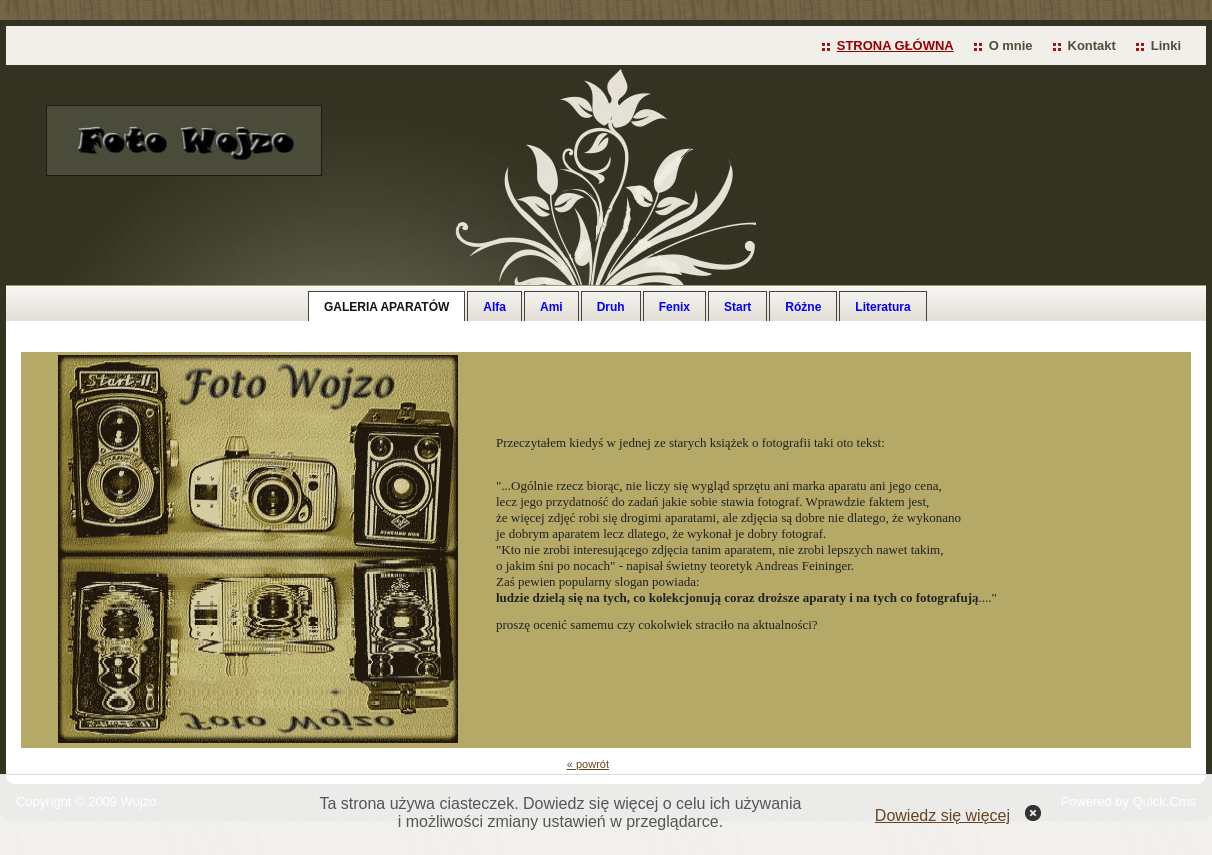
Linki (1166, 45)
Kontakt (1092, 45)
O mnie (1011, 45)
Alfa (494, 307)
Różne (803, 307)
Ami (551, 307)
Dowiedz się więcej (942, 815)
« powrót (588, 764)
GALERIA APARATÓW (386, 307)
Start (737, 307)
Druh (611, 307)
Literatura (882, 307)
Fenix (674, 307)
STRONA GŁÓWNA (895, 45)
